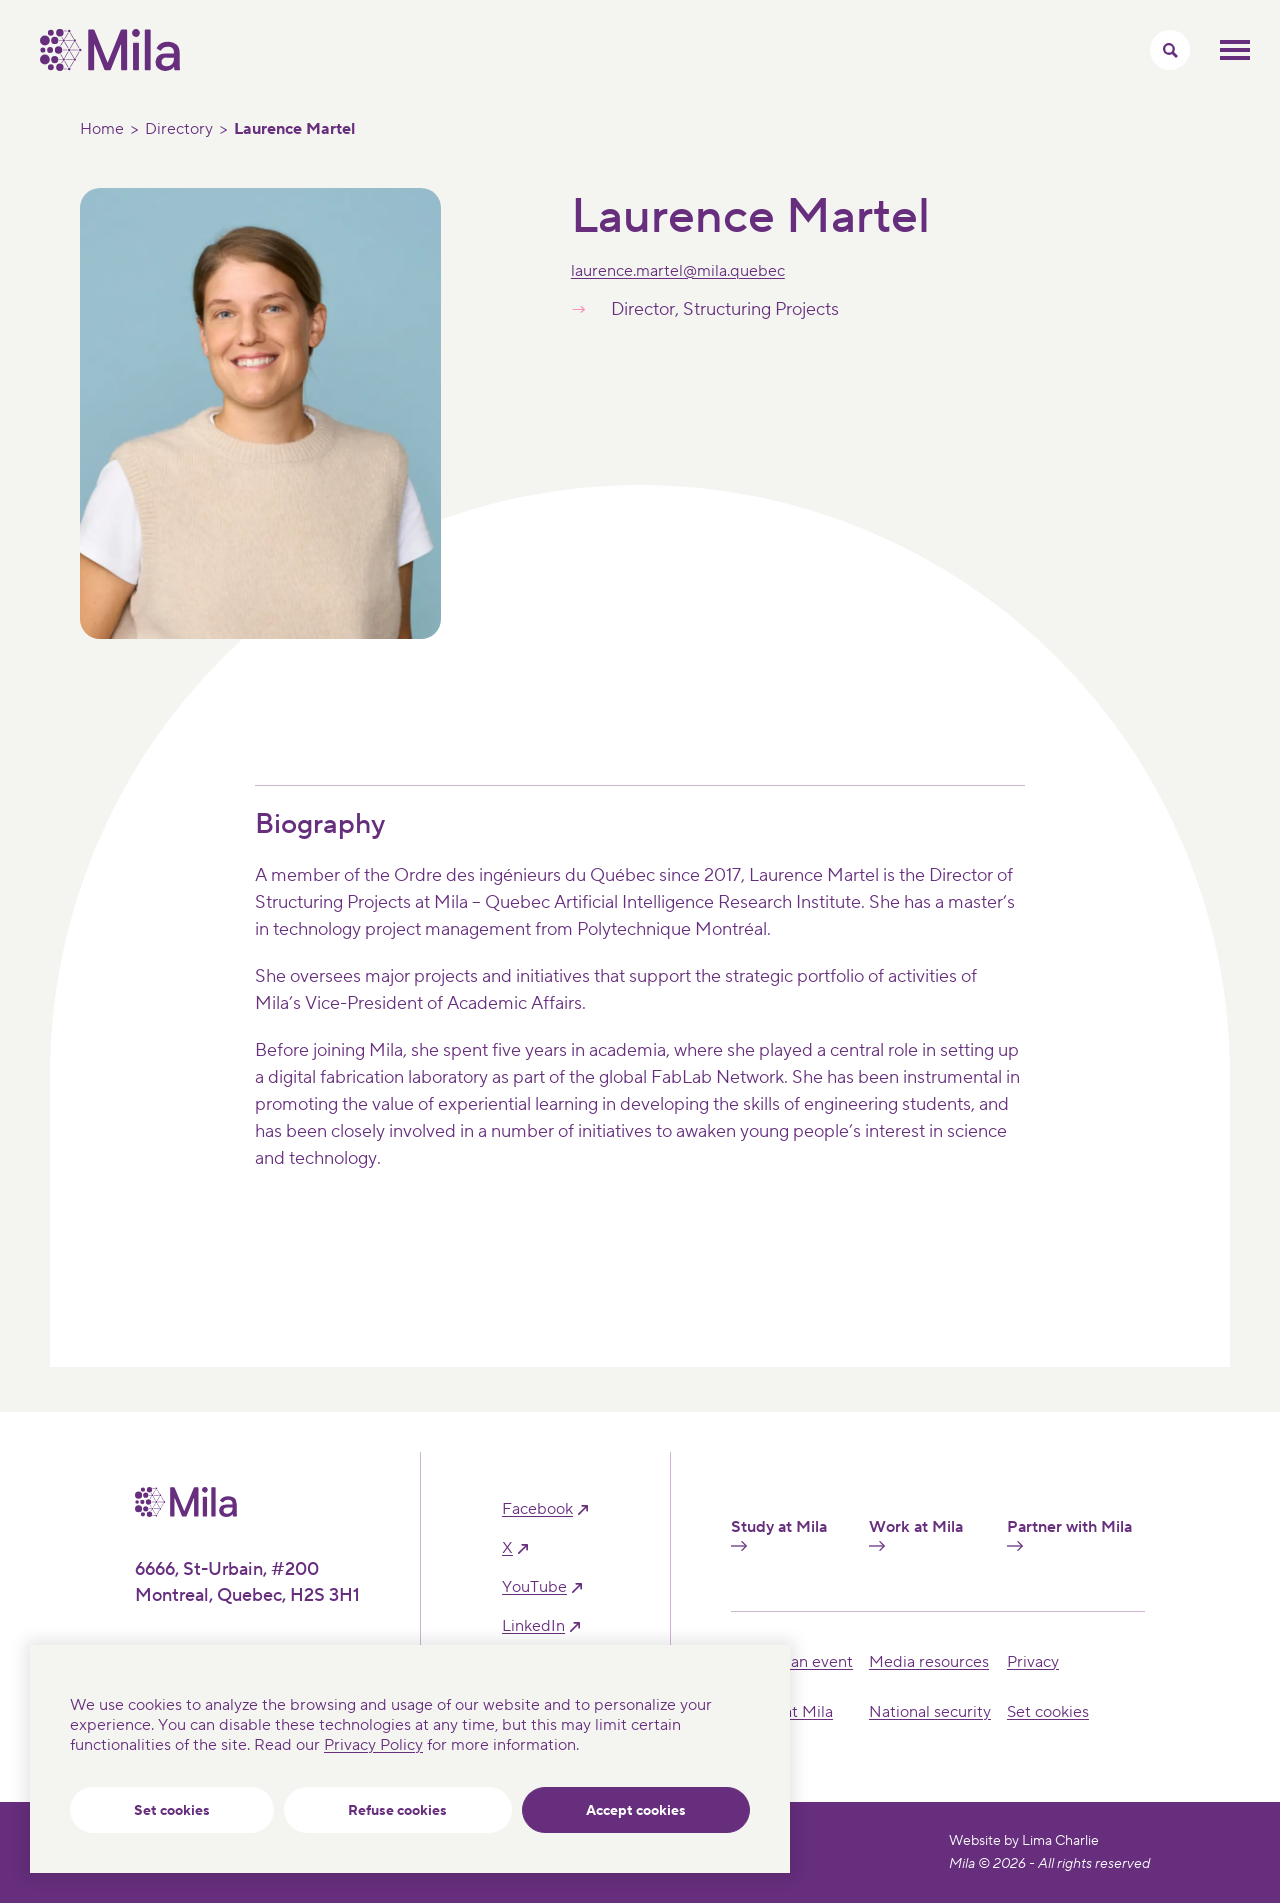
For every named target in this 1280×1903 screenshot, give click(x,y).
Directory (179, 129)
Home (102, 129)
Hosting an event (792, 1662)
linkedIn (533, 1626)
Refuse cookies (397, 1811)
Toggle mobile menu (1235, 50)
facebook (537, 1509)
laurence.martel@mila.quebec (678, 271)
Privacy (1033, 1662)
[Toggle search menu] (1170, 50)
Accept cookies (636, 1811)
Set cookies (172, 1811)
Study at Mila (779, 1534)
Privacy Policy (373, 1745)
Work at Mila (916, 1534)
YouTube (534, 1587)
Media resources (929, 1662)
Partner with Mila (1069, 1534)
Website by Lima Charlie (1024, 1841)
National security (930, 1712)
